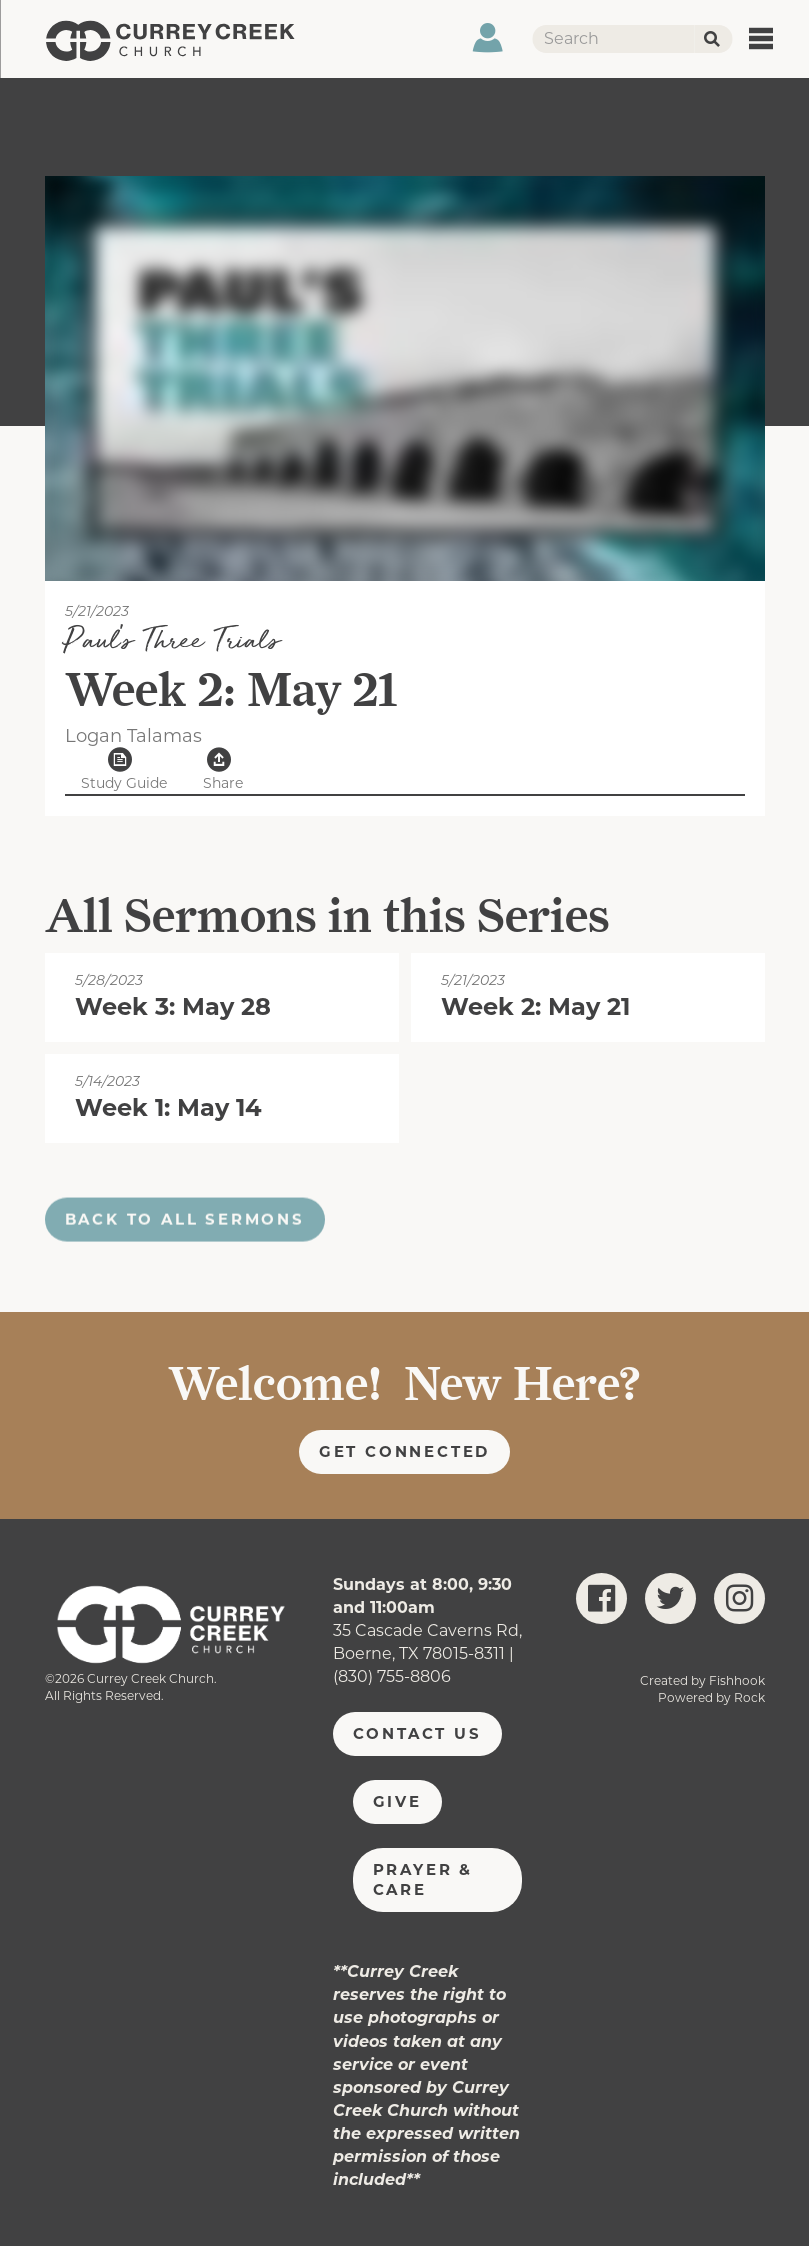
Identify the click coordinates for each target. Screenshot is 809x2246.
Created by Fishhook (702, 1680)
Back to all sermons (185, 1237)
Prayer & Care (423, 1879)
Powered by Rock (711, 1697)
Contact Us (417, 1733)
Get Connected (405, 1451)
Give (397, 1801)
